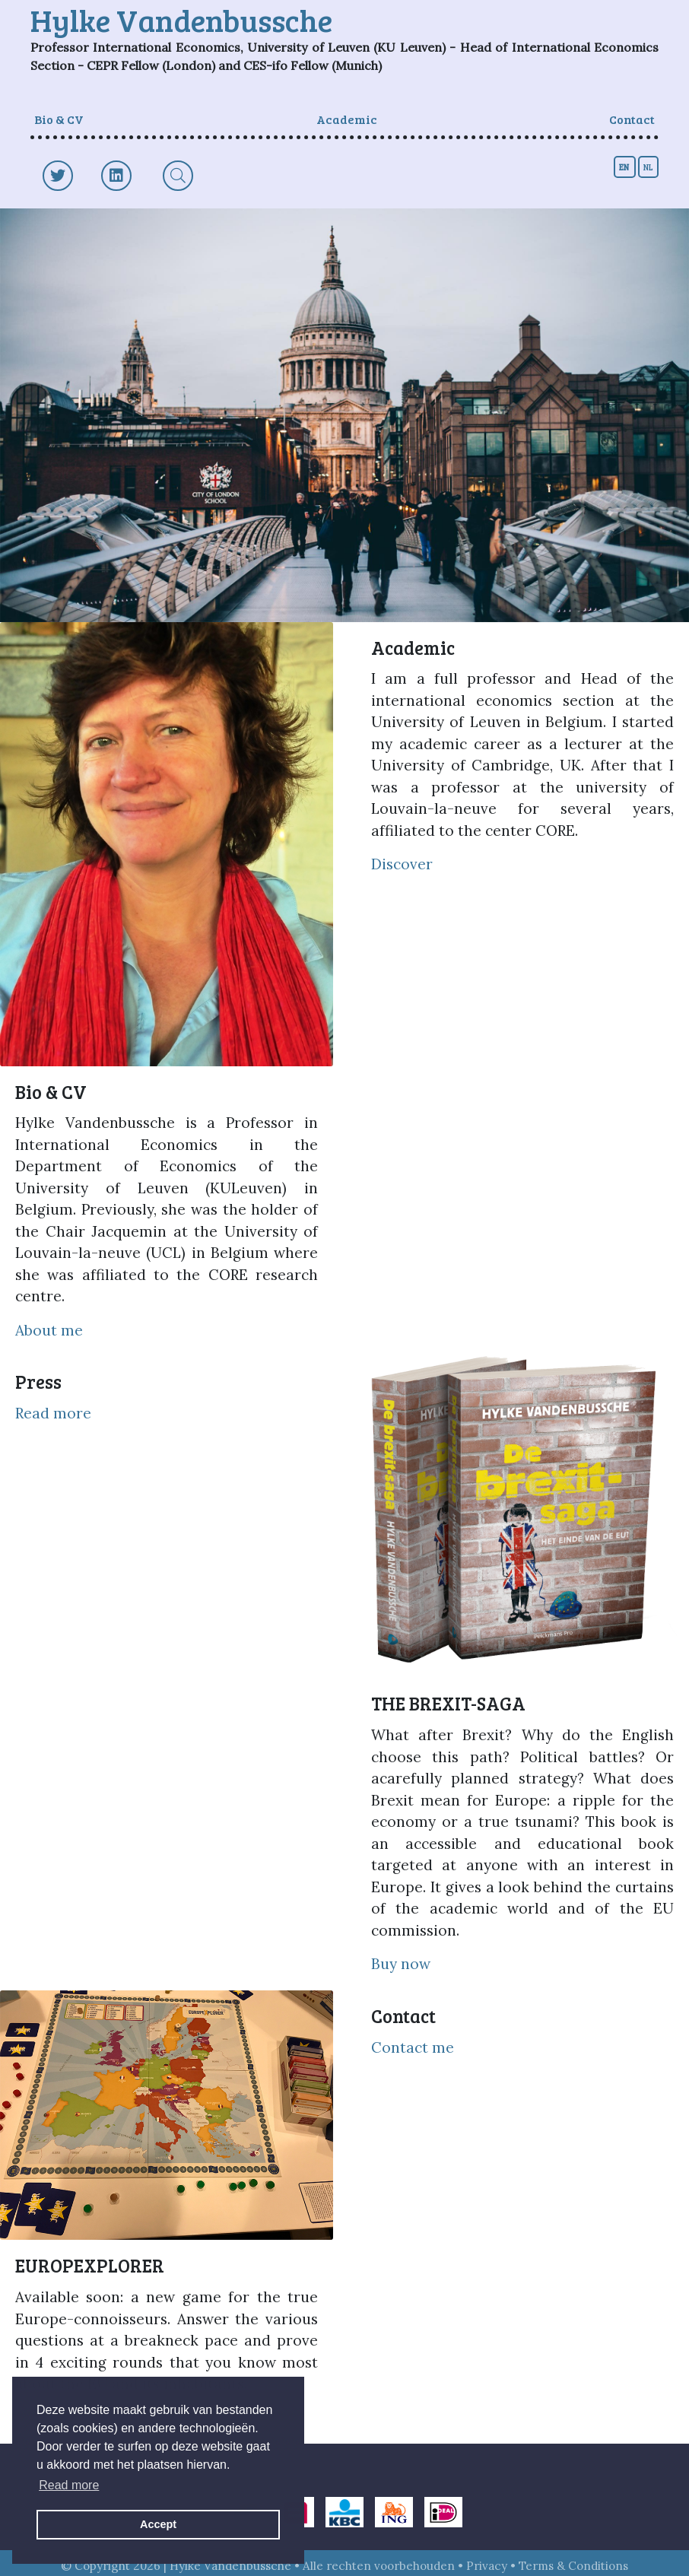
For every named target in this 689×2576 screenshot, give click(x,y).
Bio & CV (59, 119)
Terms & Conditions (573, 2566)
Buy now (400, 1964)
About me (49, 1330)
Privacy (486, 2566)
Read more (53, 1413)
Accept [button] (158, 2524)
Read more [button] (69, 2485)
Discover (402, 864)
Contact (632, 119)
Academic (346, 119)
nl (648, 167)
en (624, 167)
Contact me (412, 2047)
